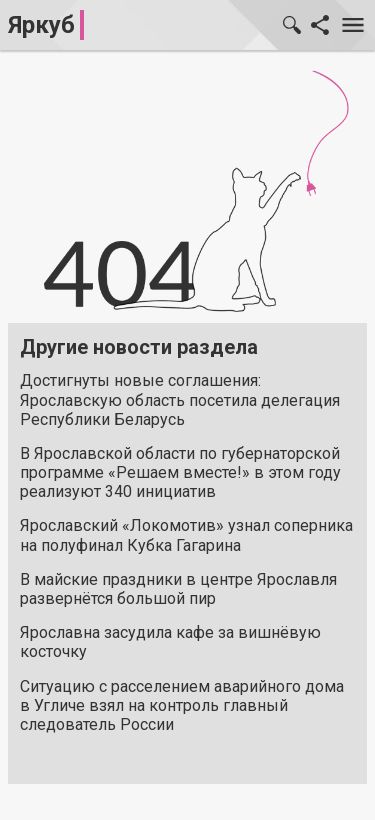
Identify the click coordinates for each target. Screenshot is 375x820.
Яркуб (41, 25)
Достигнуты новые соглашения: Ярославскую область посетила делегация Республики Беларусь (180, 399)
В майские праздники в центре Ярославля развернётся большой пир (178, 589)
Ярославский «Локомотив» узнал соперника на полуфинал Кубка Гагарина (186, 535)
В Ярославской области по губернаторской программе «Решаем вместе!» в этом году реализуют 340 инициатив (180, 472)
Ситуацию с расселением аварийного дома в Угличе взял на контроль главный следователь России (182, 705)
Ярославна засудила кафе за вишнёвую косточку (170, 642)
